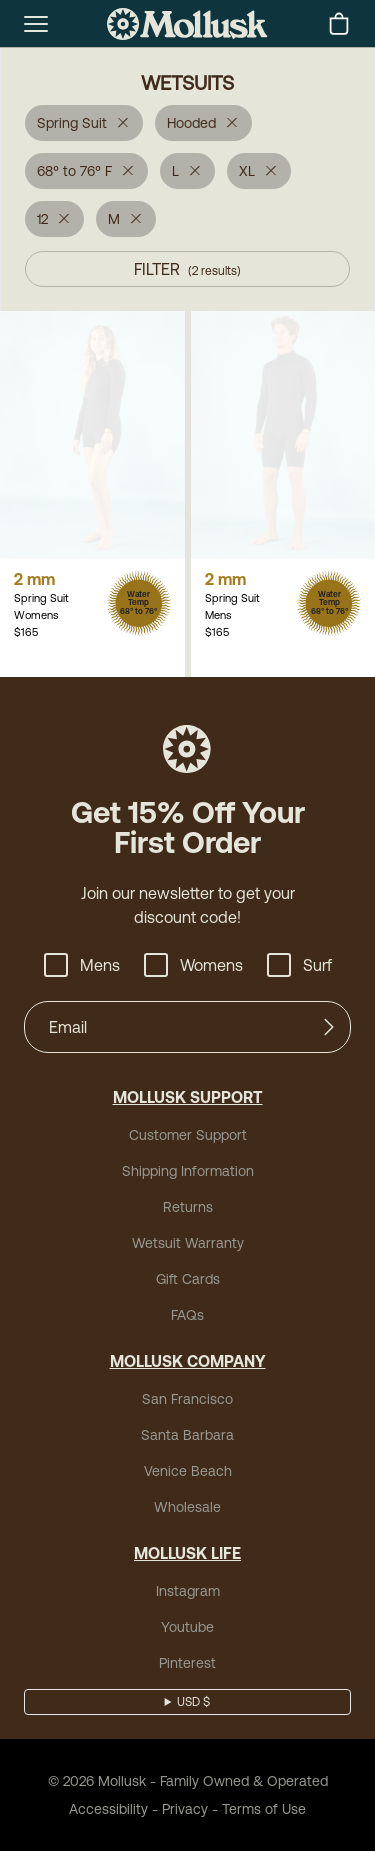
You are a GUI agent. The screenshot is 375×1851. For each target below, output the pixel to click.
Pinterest (187, 1663)
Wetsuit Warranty (188, 1243)
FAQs (187, 1315)
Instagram (188, 1591)
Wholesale (187, 1507)
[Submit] (329, 1027)
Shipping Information (188, 1171)
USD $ (193, 1702)
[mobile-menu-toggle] (36, 24)
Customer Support (188, 1135)
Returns (188, 1207)
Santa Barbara (187, 1435)
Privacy (185, 1809)
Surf (299, 965)
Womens (193, 965)
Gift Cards (188, 1279)
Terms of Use (264, 1809)
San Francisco (187, 1399)
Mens (82, 965)
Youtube (187, 1627)
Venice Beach (188, 1471)
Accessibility (108, 1809)
